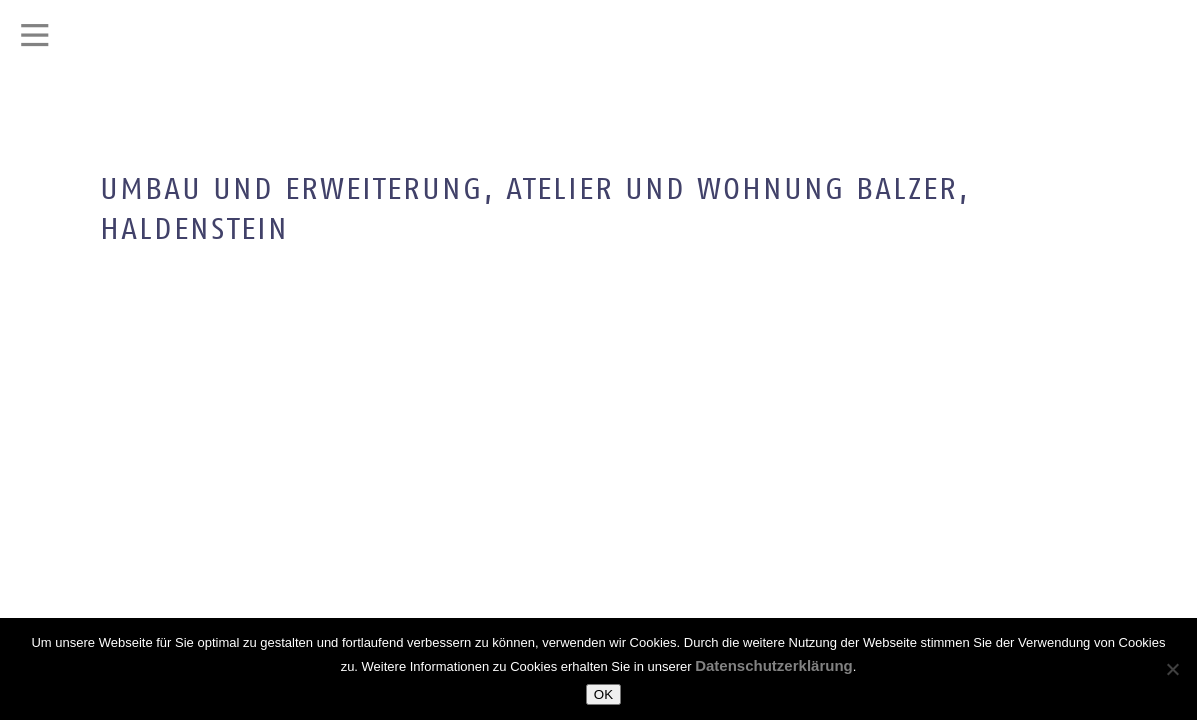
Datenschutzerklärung (774, 665)
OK (603, 694)
